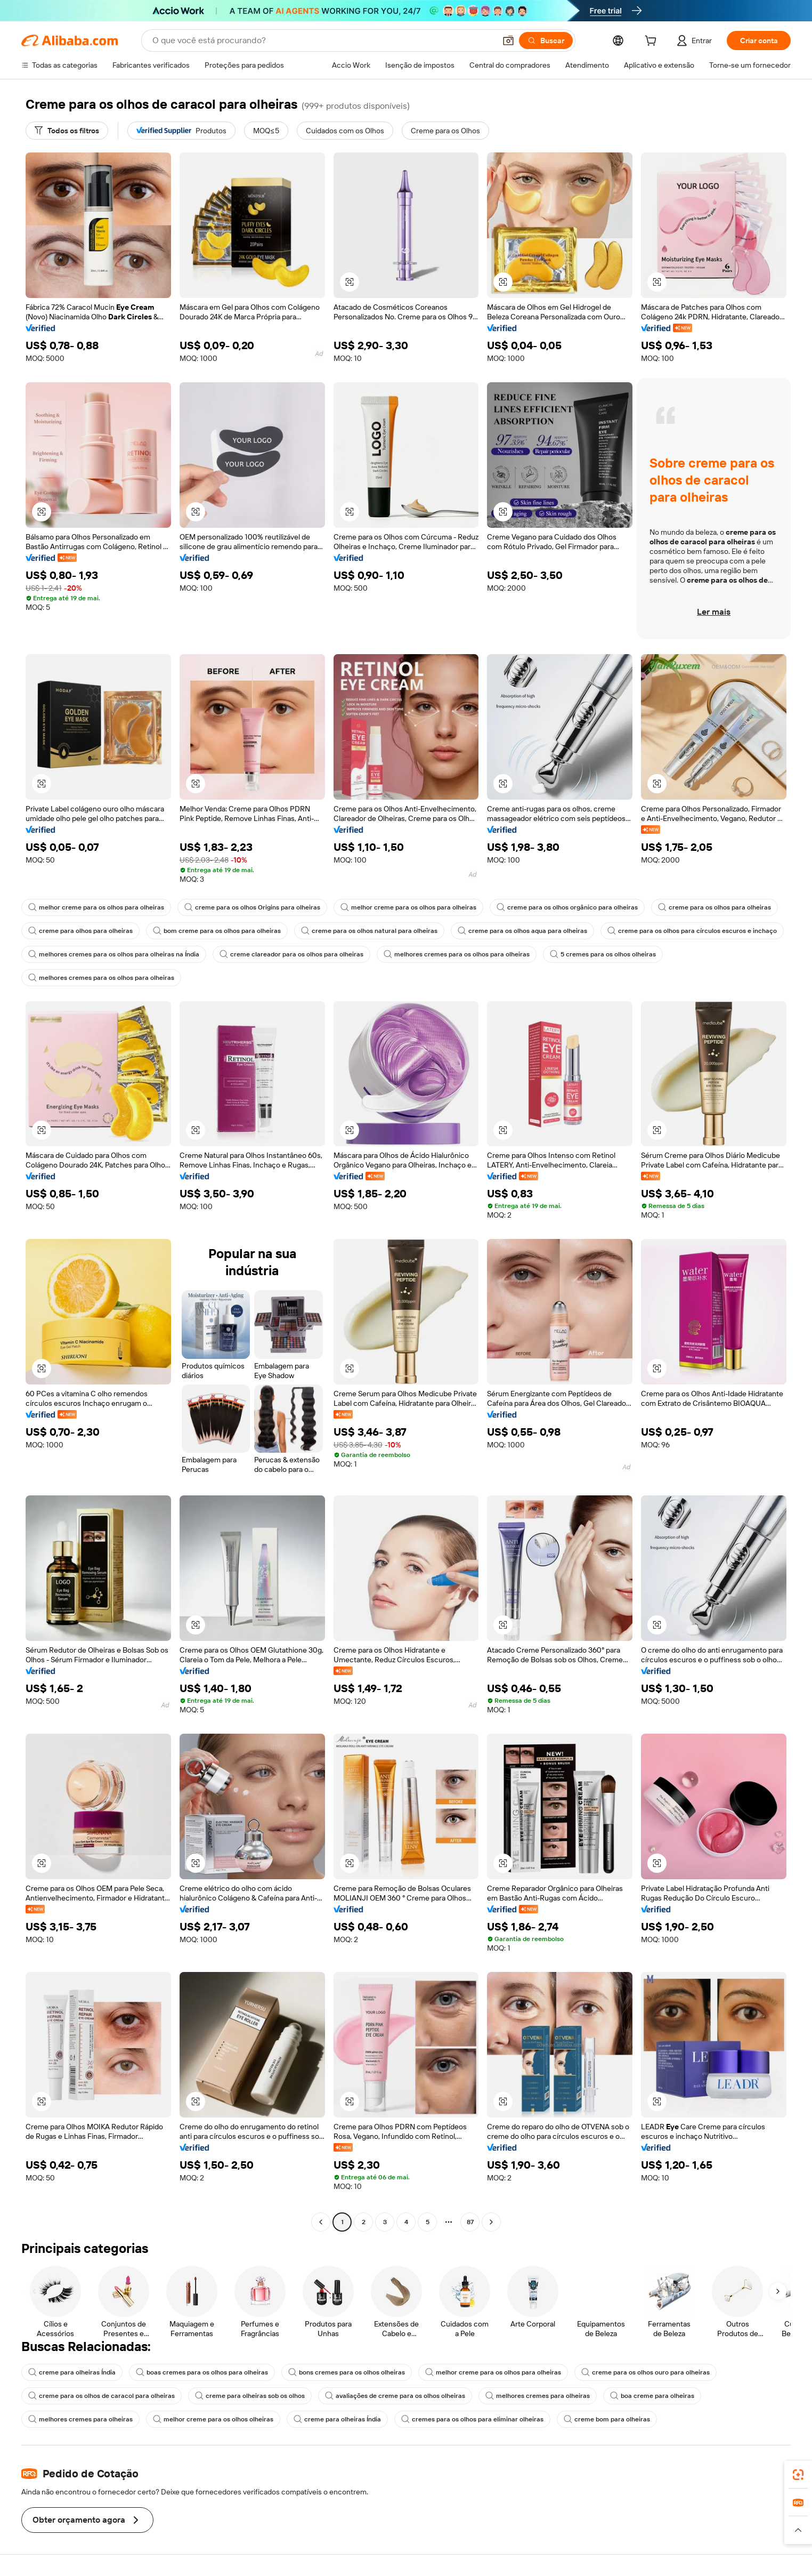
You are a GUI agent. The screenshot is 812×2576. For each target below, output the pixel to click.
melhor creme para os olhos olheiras (213, 2419)
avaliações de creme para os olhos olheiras (395, 2396)
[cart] (653, 42)
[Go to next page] (491, 2222)
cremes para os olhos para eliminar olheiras (472, 2419)
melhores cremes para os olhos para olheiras (457, 954)
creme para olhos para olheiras (80, 931)
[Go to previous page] (320, 2222)
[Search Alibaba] (322, 40)
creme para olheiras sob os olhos (250, 2396)
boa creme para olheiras (652, 2396)
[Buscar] (546, 40)
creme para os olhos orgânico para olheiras (567, 907)
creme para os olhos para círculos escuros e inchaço (692, 931)
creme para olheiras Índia (72, 2372)
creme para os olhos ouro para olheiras (645, 2372)
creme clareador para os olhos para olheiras (291, 954)
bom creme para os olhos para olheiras (217, 931)
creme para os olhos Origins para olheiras (252, 907)
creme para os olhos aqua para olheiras (522, 931)
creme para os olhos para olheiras (714, 907)
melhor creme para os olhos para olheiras (96, 907)
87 (470, 2222)
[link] (798, 2475)
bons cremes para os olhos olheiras (346, 2372)
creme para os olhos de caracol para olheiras (101, 2396)
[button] (508, 40)
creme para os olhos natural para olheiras (369, 931)
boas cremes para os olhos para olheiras (202, 2372)
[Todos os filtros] (67, 131)
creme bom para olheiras (607, 2419)
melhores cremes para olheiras (537, 2396)
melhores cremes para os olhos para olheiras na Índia (113, 954)
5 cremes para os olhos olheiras (603, 954)
